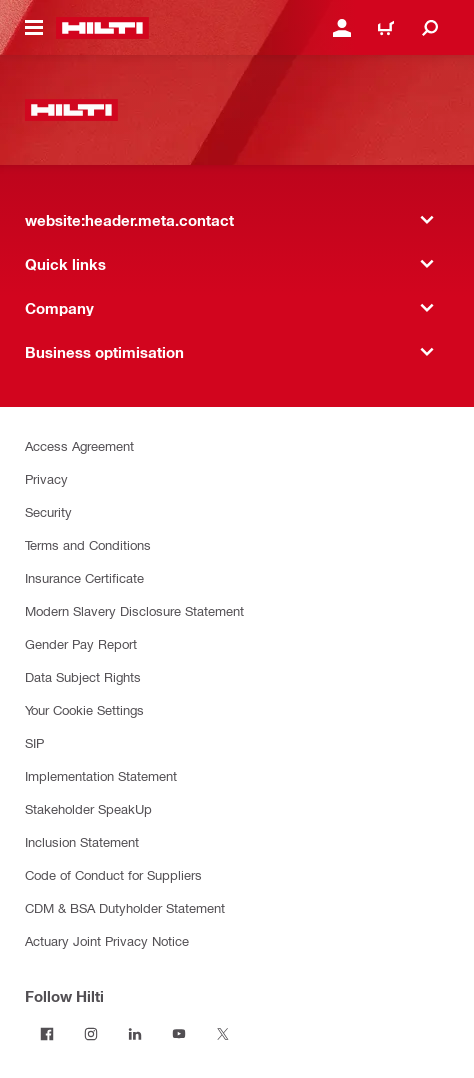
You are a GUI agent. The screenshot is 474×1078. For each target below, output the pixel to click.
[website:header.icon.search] (430, 28)
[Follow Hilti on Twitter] (223, 1034)
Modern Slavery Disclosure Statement (134, 610)
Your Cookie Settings (84, 709)
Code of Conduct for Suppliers (113, 874)
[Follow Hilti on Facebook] (47, 1034)
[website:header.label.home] (102, 28)
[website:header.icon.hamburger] (34, 28)
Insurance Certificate (84, 577)
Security (48, 511)
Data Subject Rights (83, 676)
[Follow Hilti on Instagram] (91, 1034)
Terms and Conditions (88, 544)
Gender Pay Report (81, 643)
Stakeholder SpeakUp (88, 808)
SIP (34, 742)
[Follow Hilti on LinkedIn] (135, 1034)
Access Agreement (79, 445)
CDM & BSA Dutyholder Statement (125, 907)
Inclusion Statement (82, 841)
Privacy (46, 478)
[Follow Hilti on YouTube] (179, 1034)
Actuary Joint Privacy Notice (107, 940)
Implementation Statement (101, 775)
